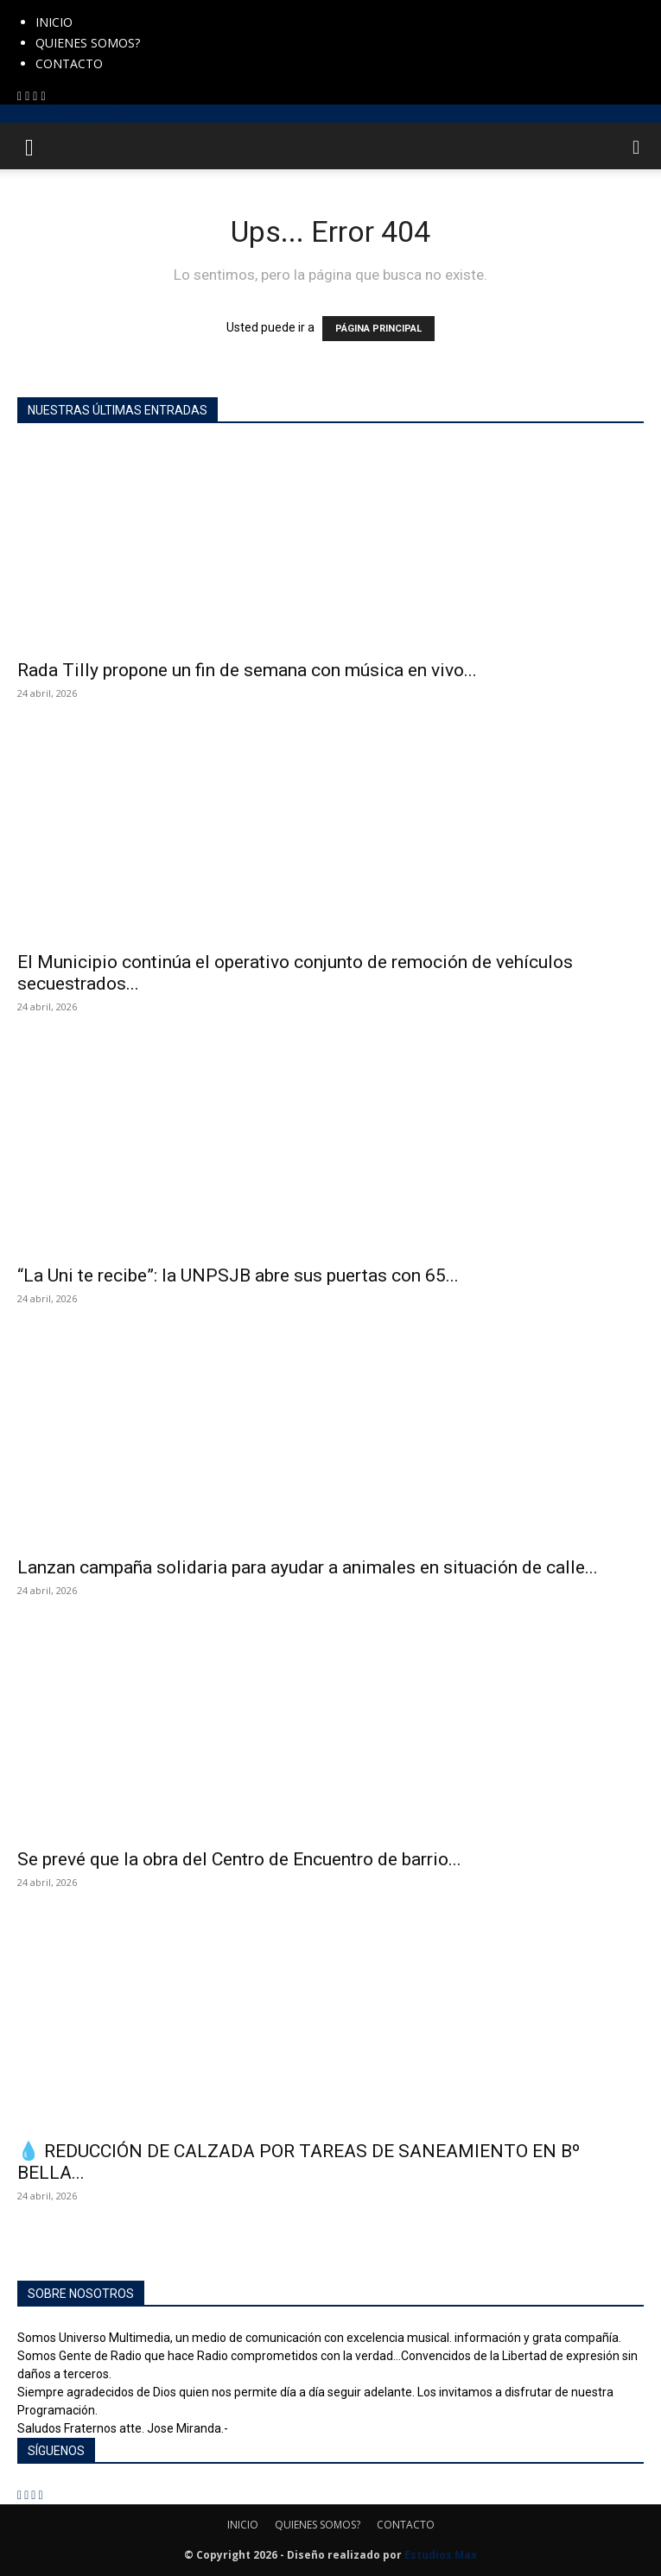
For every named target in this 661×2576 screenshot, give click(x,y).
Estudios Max (440, 2555)
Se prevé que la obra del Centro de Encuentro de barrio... (239, 1859)
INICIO (54, 22)
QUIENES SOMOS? (87, 43)
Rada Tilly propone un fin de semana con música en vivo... (247, 670)
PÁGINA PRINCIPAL (378, 328)
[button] (29, 146)
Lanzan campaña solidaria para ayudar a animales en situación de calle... (307, 1567)
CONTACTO (69, 63)
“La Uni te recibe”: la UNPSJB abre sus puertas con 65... (238, 1275)
